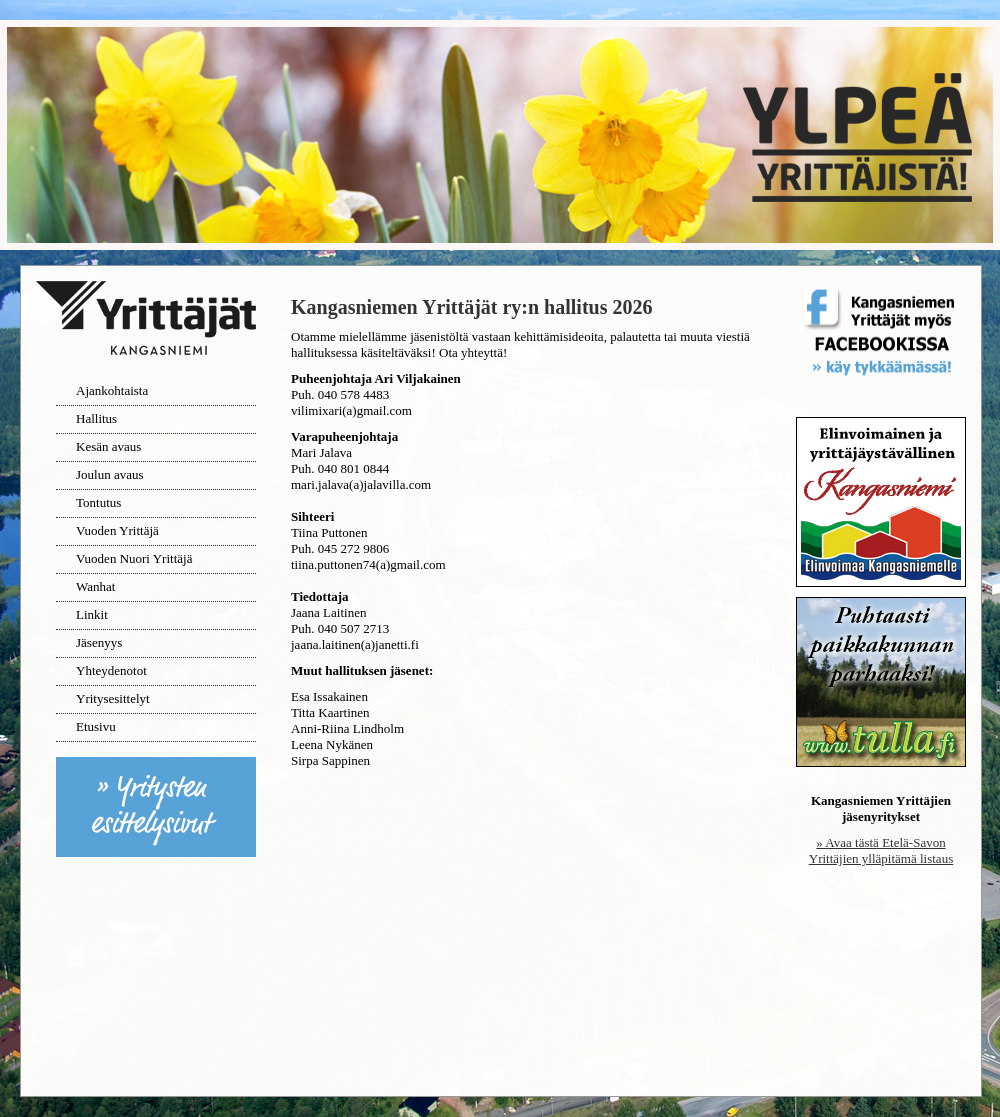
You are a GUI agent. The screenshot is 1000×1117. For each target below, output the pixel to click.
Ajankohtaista (112, 390)
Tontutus (98, 502)
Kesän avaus (108, 446)
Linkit (92, 614)
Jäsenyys (99, 642)
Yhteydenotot (111, 670)
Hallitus (96, 418)
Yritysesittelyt (113, 698)
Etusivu (96, 726)
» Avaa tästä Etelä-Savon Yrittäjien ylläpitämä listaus (881, 850)
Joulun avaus (110, 474)
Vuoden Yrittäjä (117, 530)
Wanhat (95, 586)
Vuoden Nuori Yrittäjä (134, 558)
